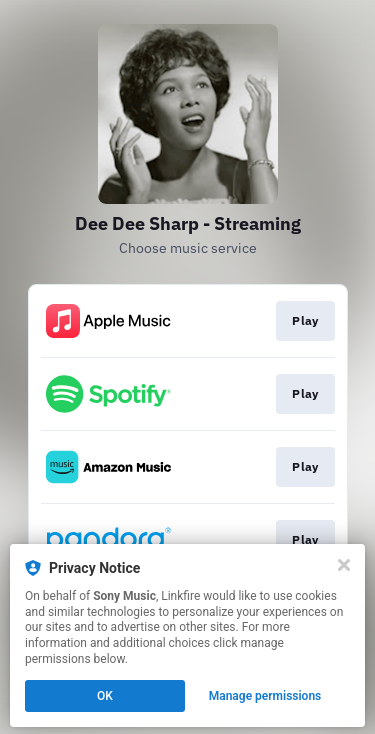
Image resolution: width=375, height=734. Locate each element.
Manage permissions (265, 696)
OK (105, 696)
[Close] (344, 565)
